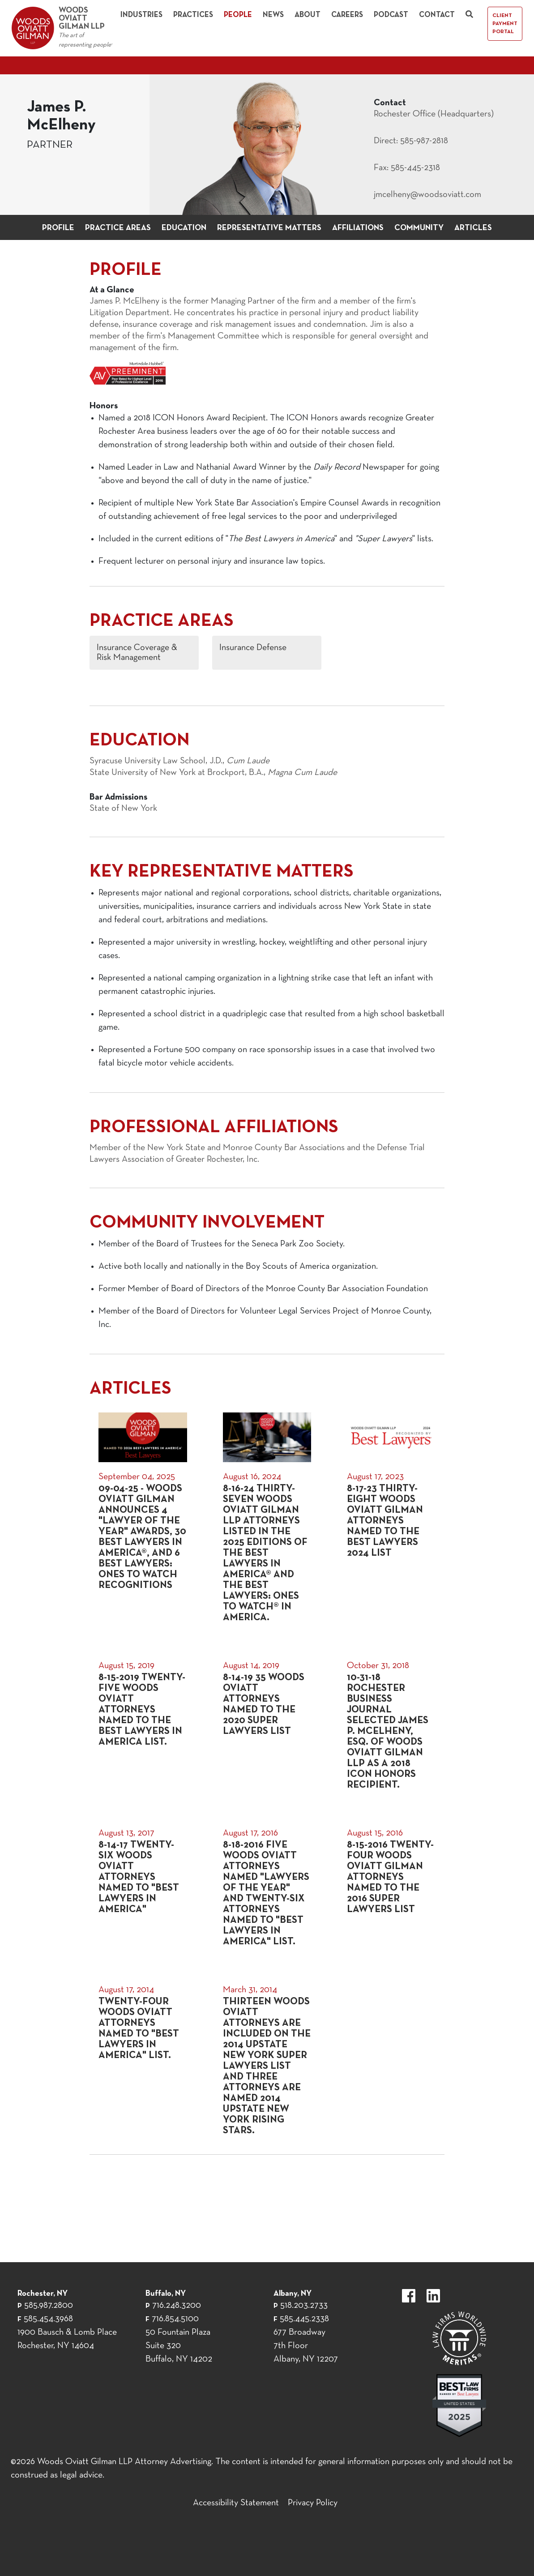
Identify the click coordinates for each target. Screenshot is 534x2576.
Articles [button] (473, 228)
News (273, 15)
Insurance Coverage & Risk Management (137, 653)
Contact (437, 15)
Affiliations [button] (358, 228)
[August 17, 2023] (391, 1518)
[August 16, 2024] (267, 1518)
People (238, 15)
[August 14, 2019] (267, 1725)
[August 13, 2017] (143, 1887)
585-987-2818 (424, 141)
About (307, 15)
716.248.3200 (176, 2306)
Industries (141, 15)
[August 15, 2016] (391, 1887)
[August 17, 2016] (267, 1887)
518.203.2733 (304, 2306)
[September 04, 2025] (143, 1518)
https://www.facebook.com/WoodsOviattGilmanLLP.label (408, 2295)
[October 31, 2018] (391, 1725)
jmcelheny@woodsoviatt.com (427, 195)
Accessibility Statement (236, 2503)
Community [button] (419, 228)
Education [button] (184, 228)
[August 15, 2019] (143, 1725)
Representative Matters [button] (269, 228)
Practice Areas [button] (118, 228)
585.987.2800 (48, 2306)
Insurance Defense (252, 648)
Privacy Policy (312, 2503)
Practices (193, 15)
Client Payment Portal (504, 23)
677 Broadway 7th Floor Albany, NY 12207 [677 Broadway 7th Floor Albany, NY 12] (305, 2345)
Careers (347, 15)
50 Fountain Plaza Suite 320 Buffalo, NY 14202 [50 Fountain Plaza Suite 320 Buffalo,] (178, 2345)
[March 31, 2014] (267, 2059)
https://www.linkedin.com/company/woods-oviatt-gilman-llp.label (433, 2295)
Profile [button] (58, 228)
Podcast (391, 15)
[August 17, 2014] (143, 2059)
